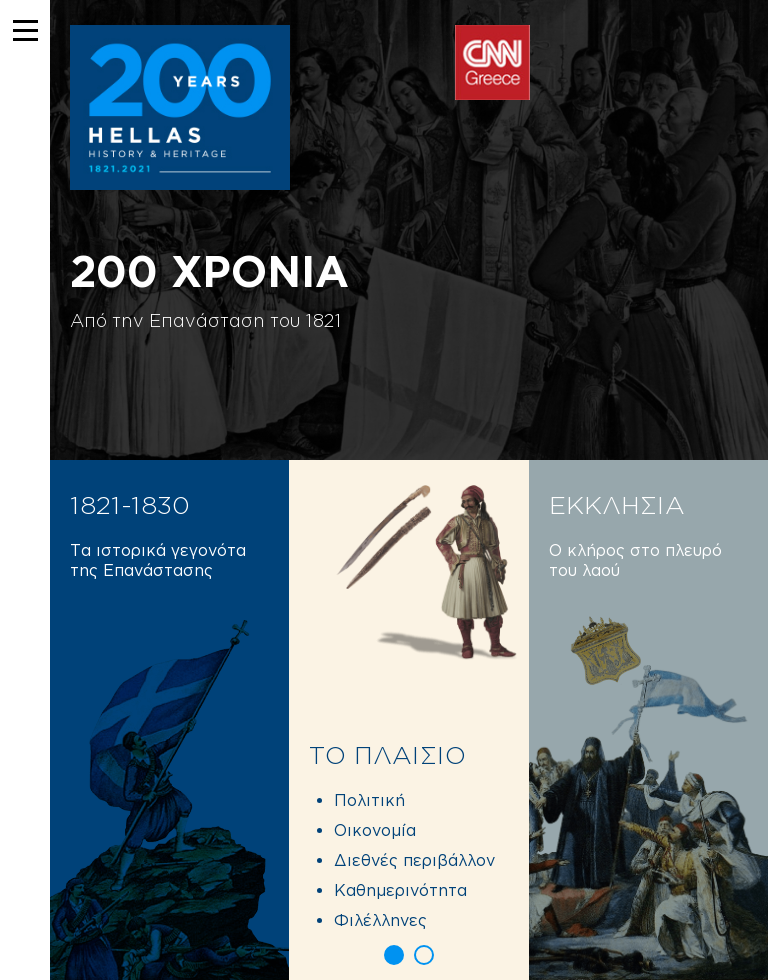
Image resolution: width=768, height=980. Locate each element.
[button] (394, 955)
